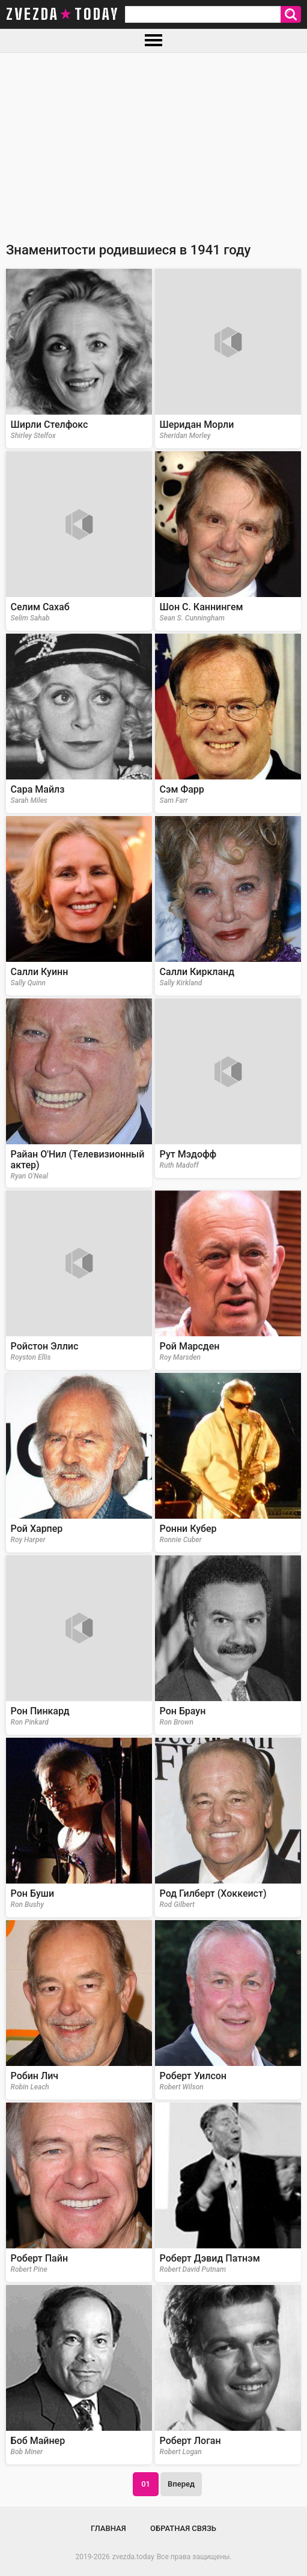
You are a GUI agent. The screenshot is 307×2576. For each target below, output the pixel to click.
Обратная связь (183, 2528)
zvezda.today (133, 2557)
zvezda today (62, 14)
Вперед (181, 2483)
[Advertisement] (153, 143)
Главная (108, 2528)
